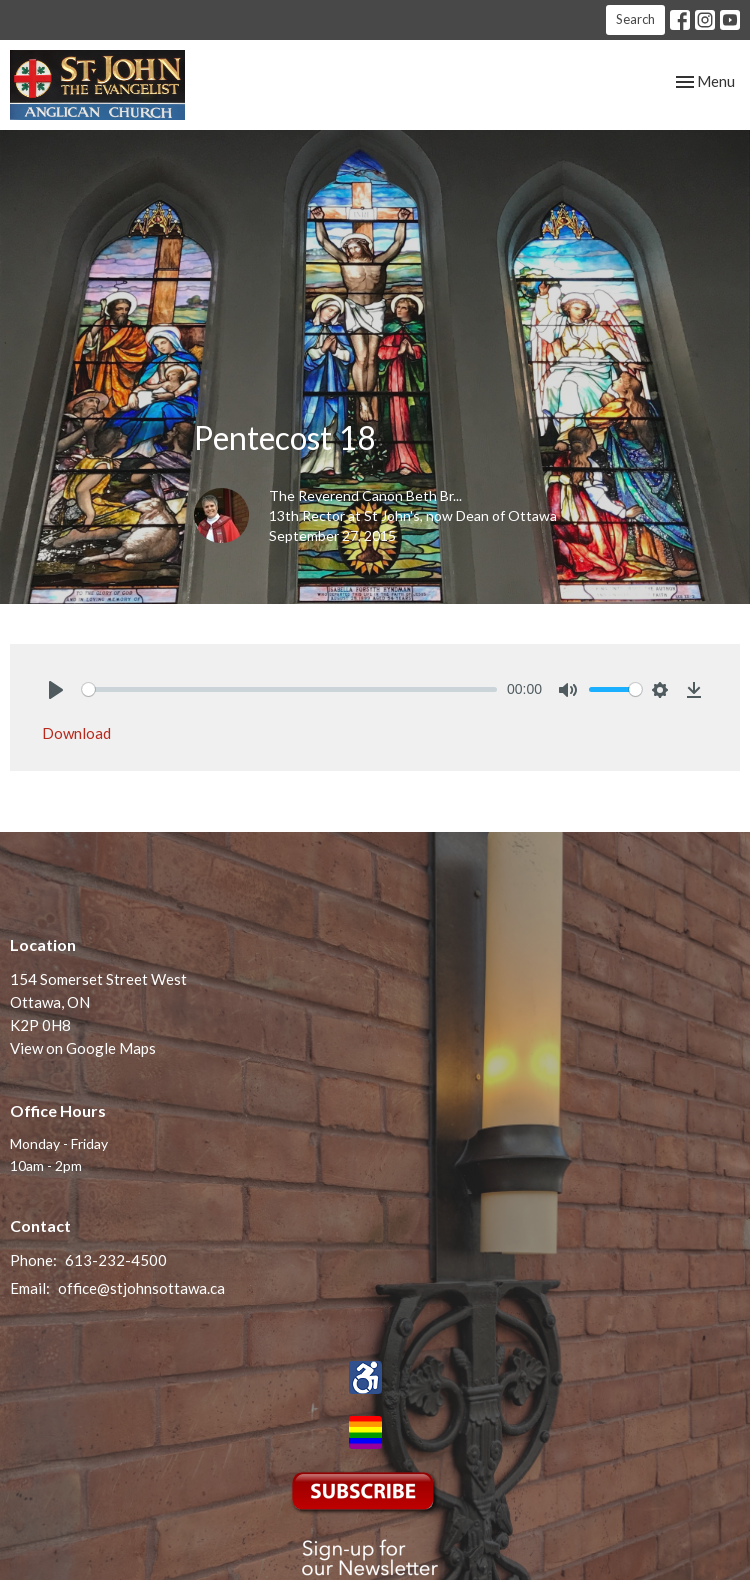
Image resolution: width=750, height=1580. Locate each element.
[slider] (289, 689)
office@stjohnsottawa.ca (141, 1288)
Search (635, 19)
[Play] (56, 690)
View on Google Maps (83, 1048)
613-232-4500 (116, 1260)
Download (76, 733)
